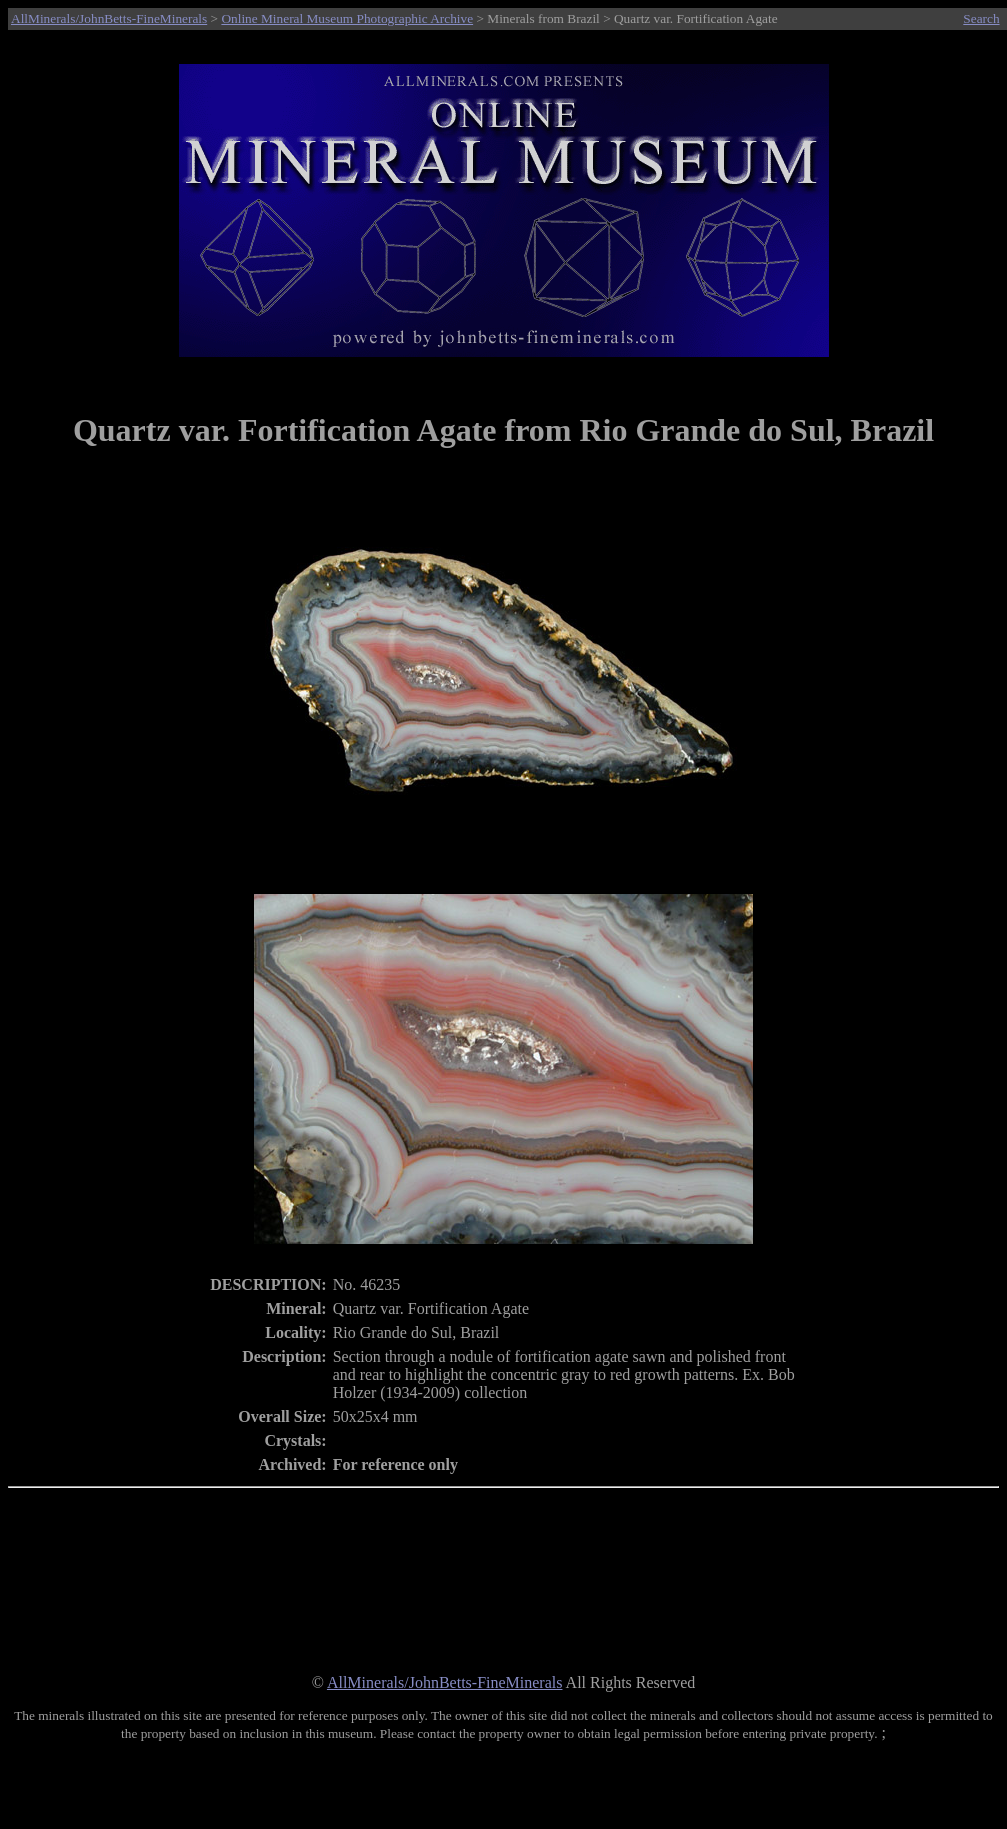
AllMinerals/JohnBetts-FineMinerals (109, 18)
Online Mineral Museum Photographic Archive (347, 18)
